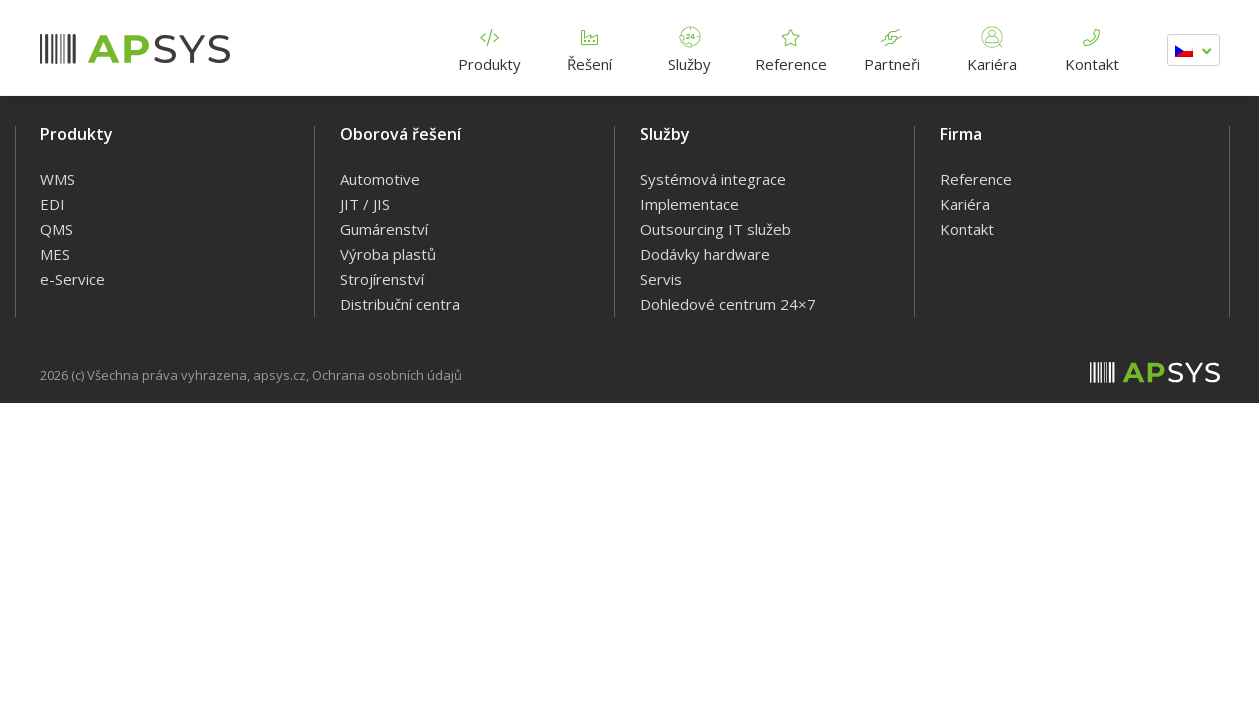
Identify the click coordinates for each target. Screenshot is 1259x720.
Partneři (892, 46)
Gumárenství (384, 229)
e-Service (72, 279)
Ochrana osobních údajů (387, 375)
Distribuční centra (400, 304)
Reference (791, 46)
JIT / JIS (365, 204)
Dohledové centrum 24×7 (728, 304)
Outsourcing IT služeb (715, 229)
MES (55, 254)
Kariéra (992, 46)
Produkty (490, 46)
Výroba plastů (388, 254)
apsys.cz (279, 375)
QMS (56, 229)
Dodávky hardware (705, 254)
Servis (661, 279)
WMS (57, 179)
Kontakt (1092, 46)
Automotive (380, 179)
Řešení (590, 46)
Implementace (689, 204)
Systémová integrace (713, 179)
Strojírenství (382, 279)
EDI (52, 204)
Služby (690, 46)
